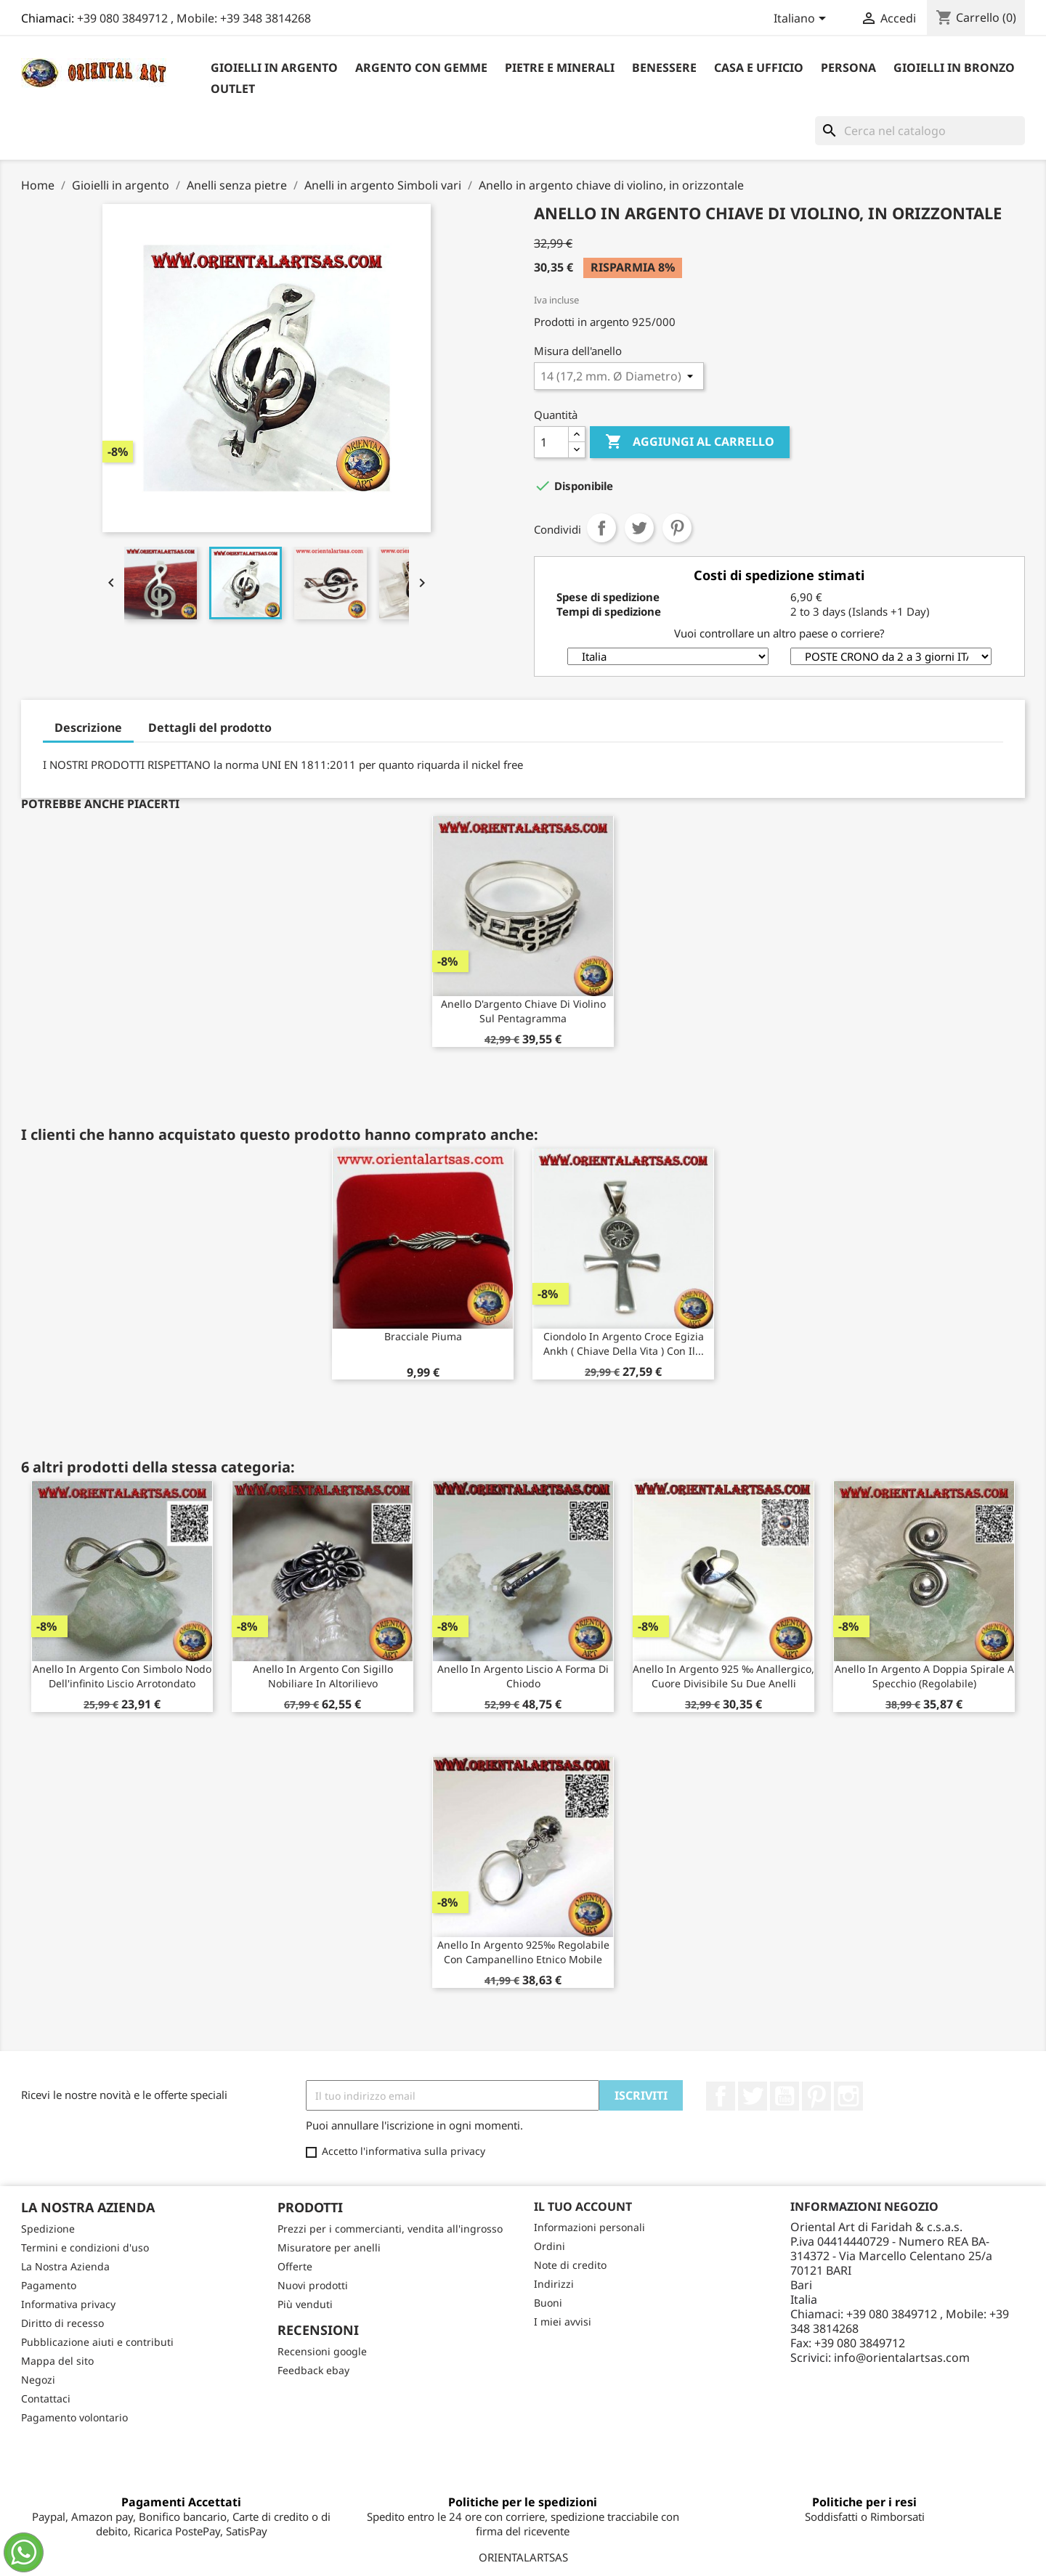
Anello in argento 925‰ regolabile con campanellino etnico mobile (523, 1952)
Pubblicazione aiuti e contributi (97, 2342)
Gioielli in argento (274, 68)
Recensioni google (322, 2351)
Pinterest (677, 527)
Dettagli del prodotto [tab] (210, 727)
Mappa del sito (57, 2361)
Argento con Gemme (421, 68)
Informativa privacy (68, 2304)
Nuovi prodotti (312, 2285)
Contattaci (45, 2398)
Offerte (294, 2266)
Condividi (601, 527)
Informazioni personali (589, 2227)
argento (609, 321)
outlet (233, 89)
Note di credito (570, 2265)
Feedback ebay (313, 2370)
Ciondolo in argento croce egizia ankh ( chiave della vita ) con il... (623, 1343)
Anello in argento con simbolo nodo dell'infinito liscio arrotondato (122, 1676)
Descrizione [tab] (88, 727)
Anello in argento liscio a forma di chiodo (523, 1676)
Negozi (38, 2380)
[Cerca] (920, 130)
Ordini (549, 2246)
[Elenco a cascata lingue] (802, 19)
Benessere (664, 68)
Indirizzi (554, 2284)
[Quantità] (551, 442)
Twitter (752, 2096)
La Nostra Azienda (65, 2266)
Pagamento (48, 2285)
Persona (848, 68)
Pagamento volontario (74, 2417)
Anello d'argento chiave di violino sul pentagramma (523, 1011)
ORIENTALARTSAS (523, 2557)
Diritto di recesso (62, 2323)
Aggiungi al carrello (689, 442)
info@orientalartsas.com (902, 2357)
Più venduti (305, 2304)
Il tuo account (583, 2206)
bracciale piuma (423, 1336)
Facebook (720, 2096)
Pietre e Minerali (560, 68)
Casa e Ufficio (758, 68)
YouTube (784, 2096)
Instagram (848, 2096)
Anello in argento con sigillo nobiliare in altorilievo (323, 1676)
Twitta (639, 527)
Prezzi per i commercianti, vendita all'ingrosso (390, 2228)
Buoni (548, 2303)
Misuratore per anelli (329, 2247)
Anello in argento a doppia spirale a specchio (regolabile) (924, 1676)
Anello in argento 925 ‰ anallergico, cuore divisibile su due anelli (723, 1676)
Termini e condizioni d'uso (85, 2247)
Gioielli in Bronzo (954, 68)
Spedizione (48, 2228)
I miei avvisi (562, 2321)
